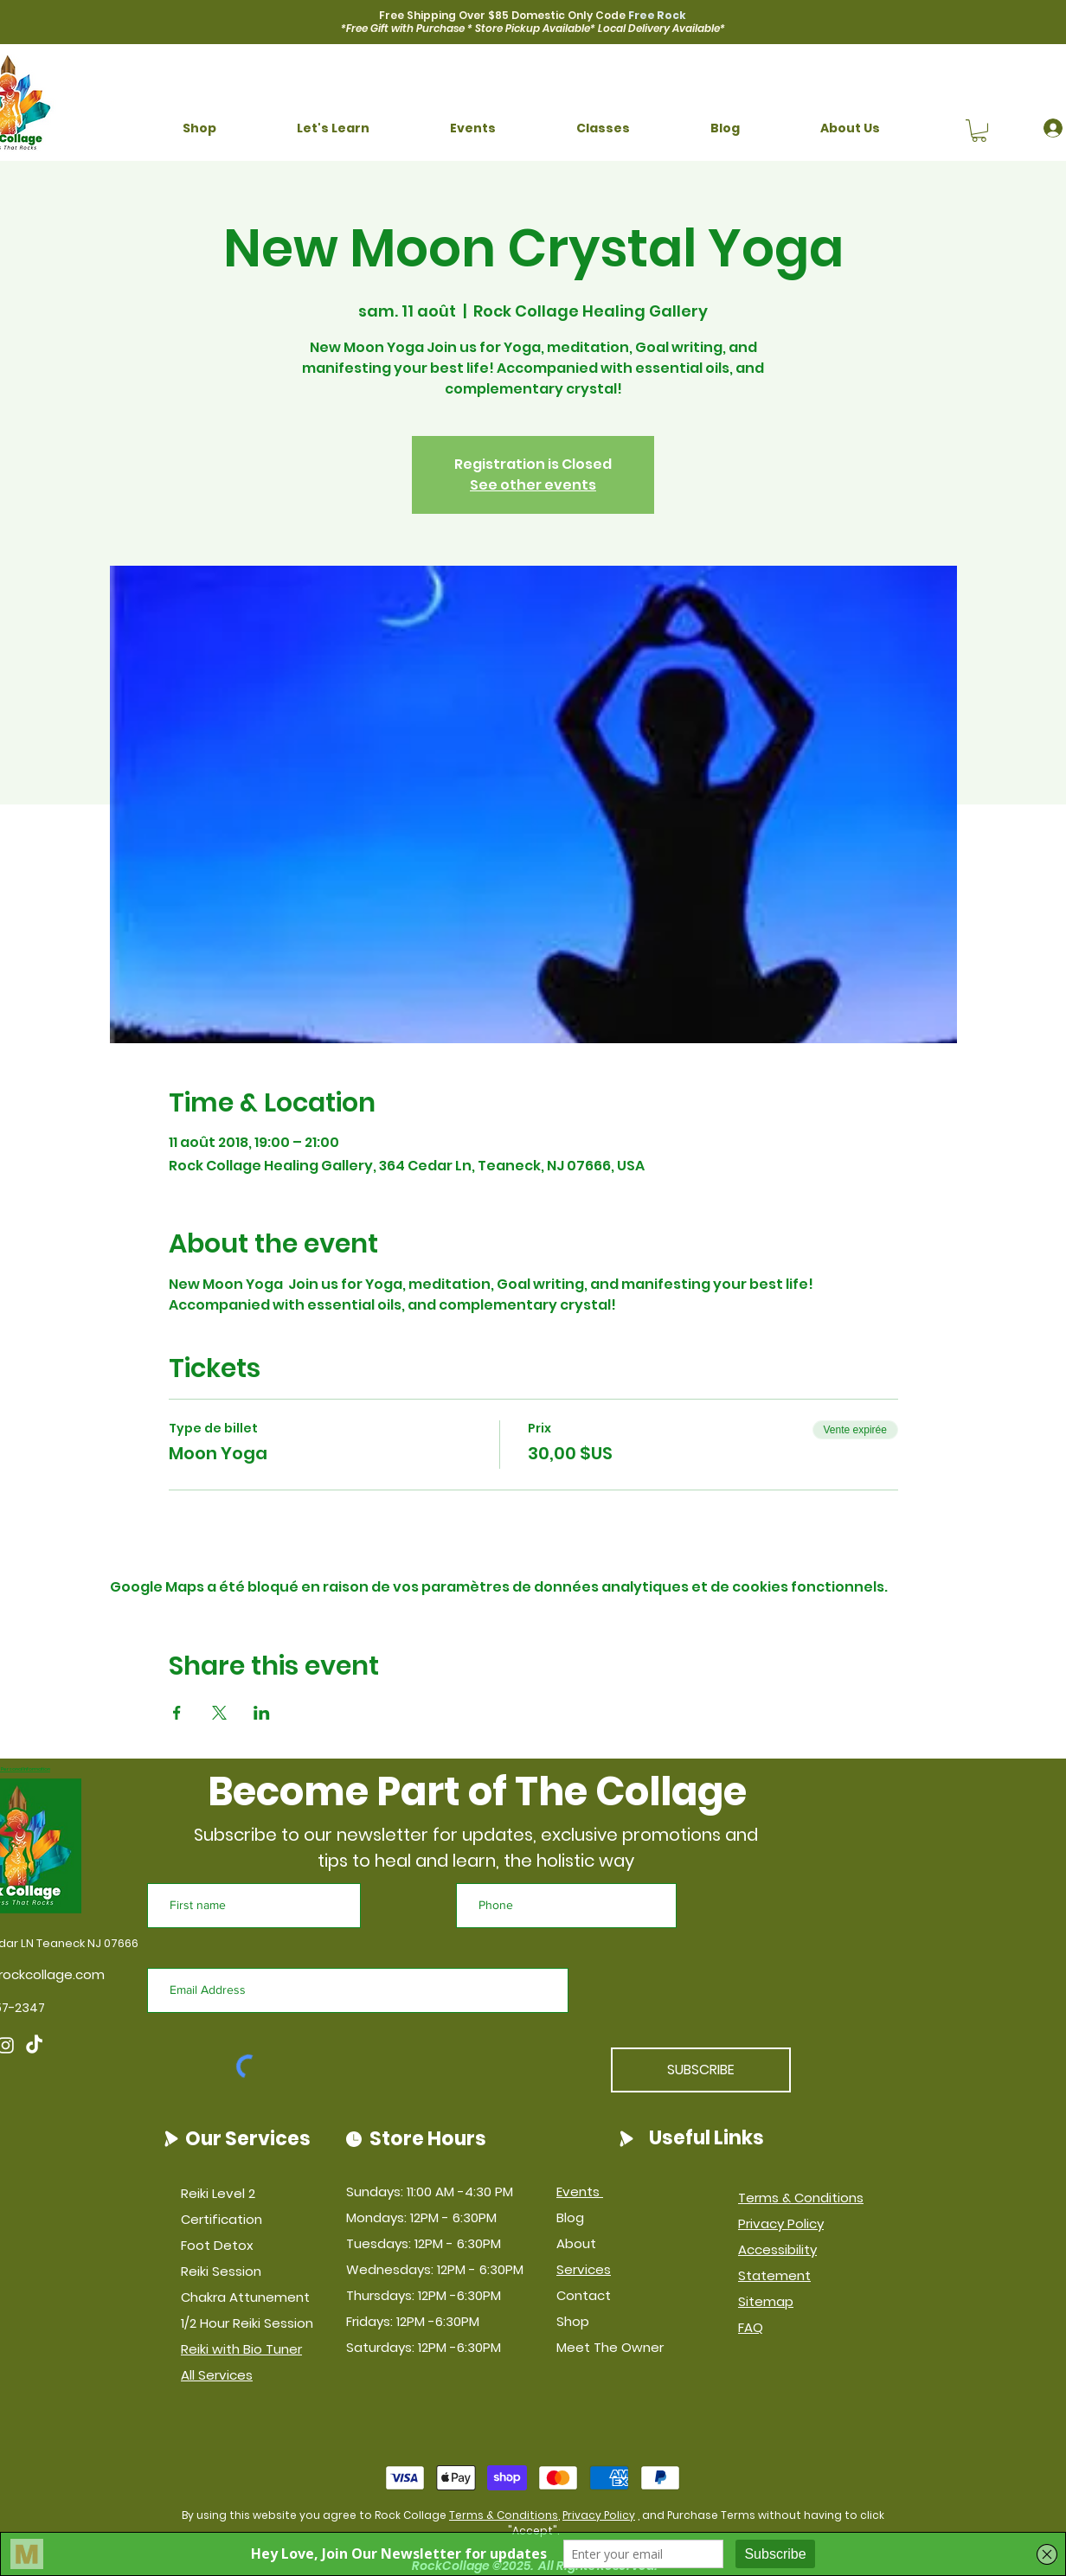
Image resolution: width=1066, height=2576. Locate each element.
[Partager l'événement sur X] (219, 1713)
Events (579, 2191)
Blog (570, 2217)
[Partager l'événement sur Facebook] (177, 1713)
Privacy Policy (598, 2515)
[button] (199, 128)
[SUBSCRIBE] (701, 2069)
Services (583, 2269)
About (576, 2243)
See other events (533, 485)
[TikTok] (34, 2045)
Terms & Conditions (503, 2515)
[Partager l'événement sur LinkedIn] (262, 1713)
